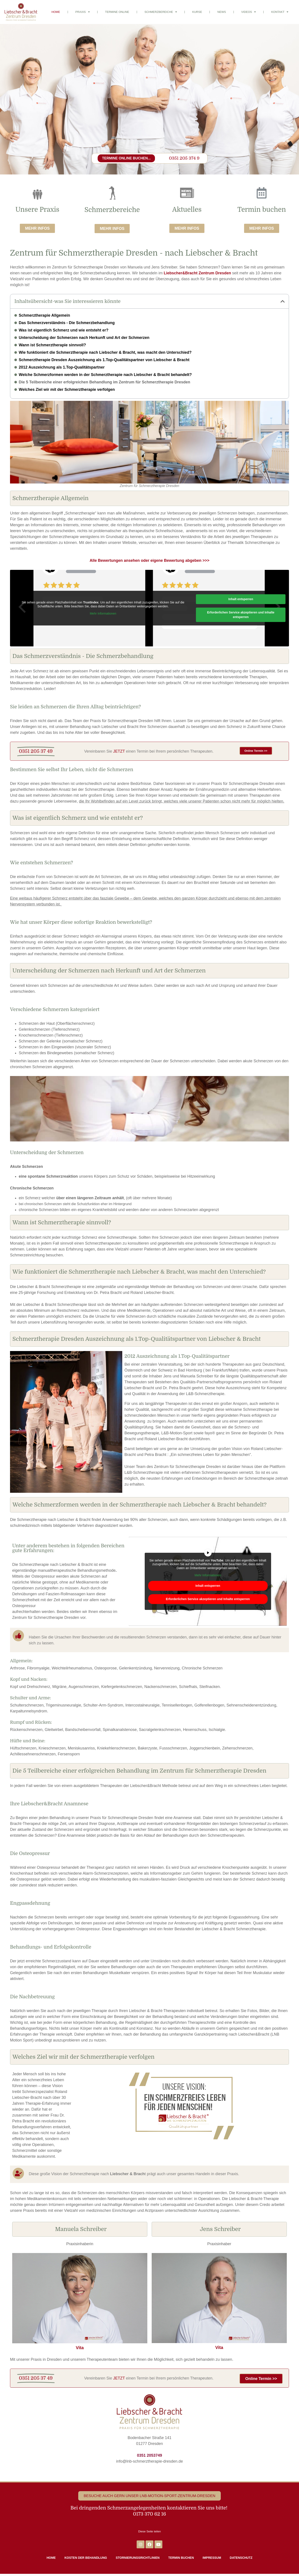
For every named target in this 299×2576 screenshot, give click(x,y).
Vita (80, 2349)
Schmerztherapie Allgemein (44, 317)
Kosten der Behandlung (86, 2559)
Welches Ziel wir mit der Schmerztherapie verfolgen (67, 391)
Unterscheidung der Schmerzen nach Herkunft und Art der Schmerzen (84, 340)
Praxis (82, 11)
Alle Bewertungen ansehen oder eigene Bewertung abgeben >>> (149, 562)
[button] (282, 303)
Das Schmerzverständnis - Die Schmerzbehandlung (67, 325)
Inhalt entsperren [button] (240, 601)
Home (55, 12)
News (221, 12)
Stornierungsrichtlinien (138, 2559)
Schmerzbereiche (160, 11)
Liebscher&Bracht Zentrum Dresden (198, 275)
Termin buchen (181, 2559)
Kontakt (279, 11)
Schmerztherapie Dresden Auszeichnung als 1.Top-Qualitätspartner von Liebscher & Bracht (104, 362)
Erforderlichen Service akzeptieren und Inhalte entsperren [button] (240, 617)
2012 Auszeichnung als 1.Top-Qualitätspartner (62, 369)
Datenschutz (241, 2559)
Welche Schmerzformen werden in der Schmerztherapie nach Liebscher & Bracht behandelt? (105, 377)
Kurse (197, 12)
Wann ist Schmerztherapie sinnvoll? (52, 347)
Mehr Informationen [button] (103, 615)
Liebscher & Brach (127, 2176)
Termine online (117, 12)
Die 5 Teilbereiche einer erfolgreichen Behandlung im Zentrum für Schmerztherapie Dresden (104, 384)
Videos (248, 11)
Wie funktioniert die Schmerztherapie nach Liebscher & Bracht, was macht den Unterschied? (105, 354)
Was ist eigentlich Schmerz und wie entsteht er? (63, 332)
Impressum (212, 2559)
